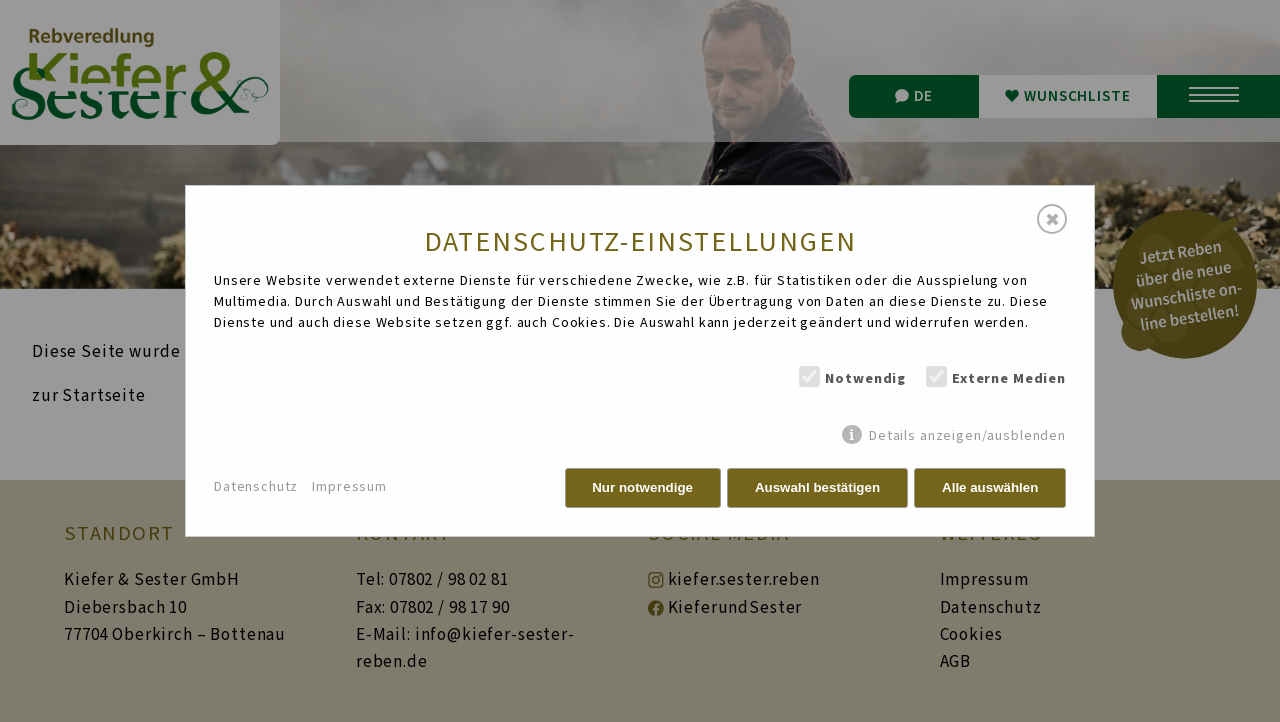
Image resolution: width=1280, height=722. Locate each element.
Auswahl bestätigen (817, 487)
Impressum (349, 487)
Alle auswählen (990, 487)
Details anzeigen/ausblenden (967, 435)
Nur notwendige (642, 487)
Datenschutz (256, 487)
